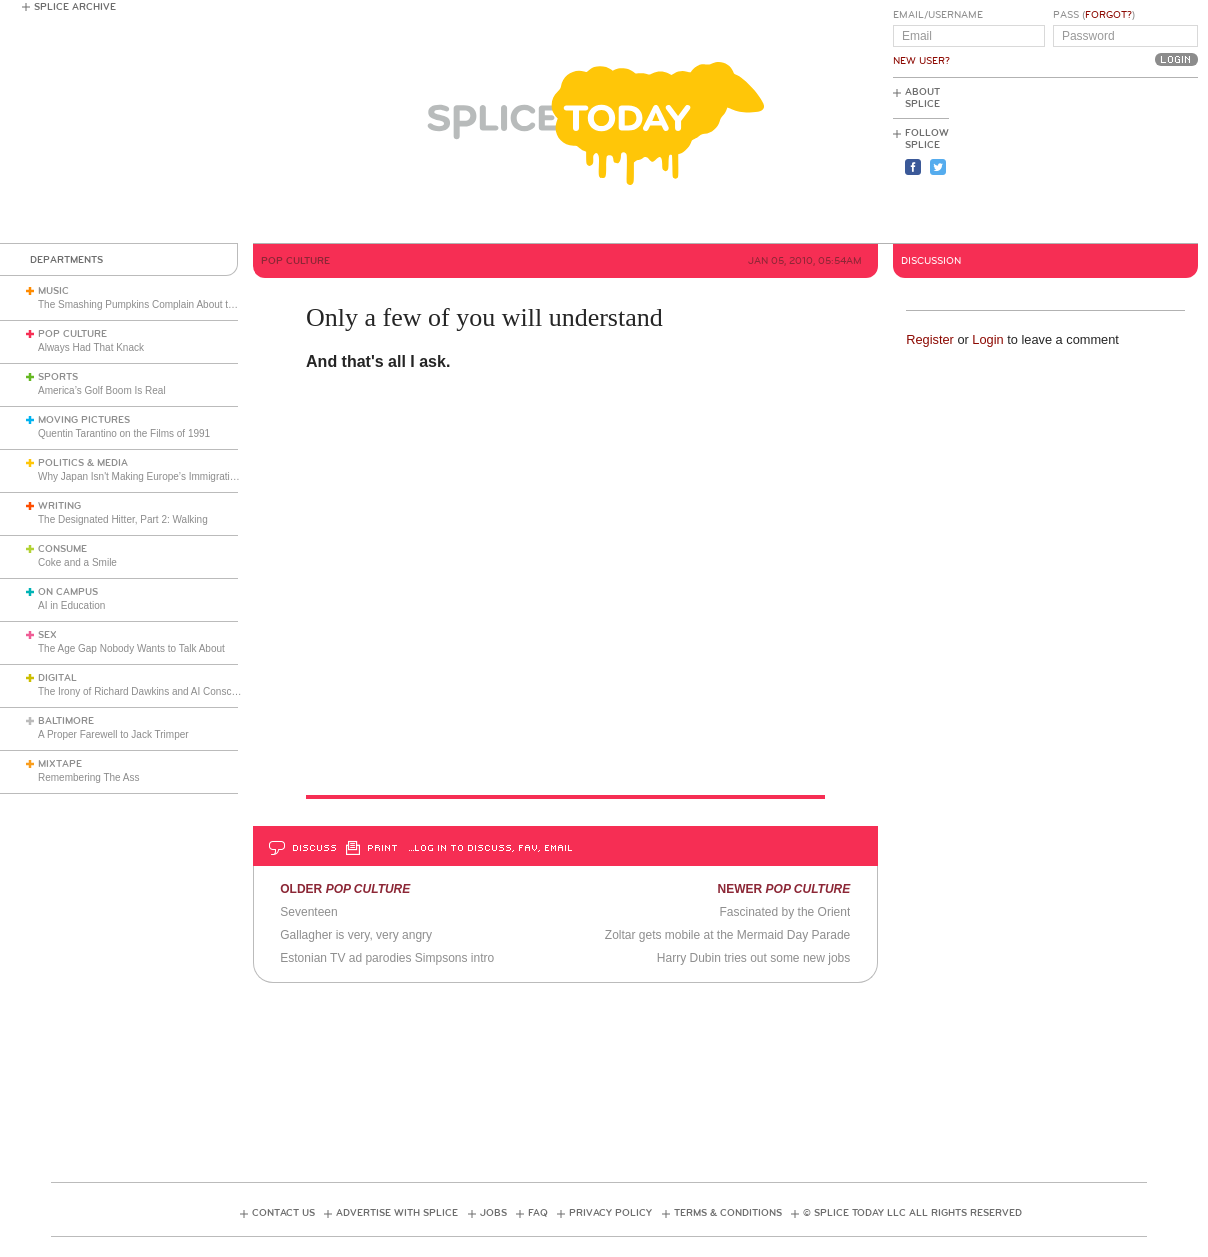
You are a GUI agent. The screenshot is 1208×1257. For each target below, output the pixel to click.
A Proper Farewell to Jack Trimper (113, 734)
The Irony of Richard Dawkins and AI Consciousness (154, 691)
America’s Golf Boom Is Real (102, 390)
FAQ (538, 1213)
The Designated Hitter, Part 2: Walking (123, 519)
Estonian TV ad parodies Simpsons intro (387, 958)
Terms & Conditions (728, 1213)
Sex (47, 635)
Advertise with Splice (397, 1213)
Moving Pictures (84, 420)
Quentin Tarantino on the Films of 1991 (124, 433)
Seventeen (308, 912)
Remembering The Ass (89, 777)
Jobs (493, 1213)
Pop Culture (72, 334)
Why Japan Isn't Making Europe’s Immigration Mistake (158, 476)
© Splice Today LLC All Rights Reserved (912, 1213)
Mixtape (60, 764)
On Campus (68, 592)
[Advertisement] (1108, 161)
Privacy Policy (610, 1213)
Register (930, 339)
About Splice (922, 98)
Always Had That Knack (91, 347)
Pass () (1094, 15)
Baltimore (66, 721)
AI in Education (71, 605)
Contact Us (283, 1213)
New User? (921, 61)
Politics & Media (83, 463)
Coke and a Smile (77, 562)
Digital (57, 678)
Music (53, 291)
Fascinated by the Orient (785, 912)
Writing (59, 506)
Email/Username (938, 15)
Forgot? (1108, 15)
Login (987, 339)
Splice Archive (75, 7)
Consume (62, 549)
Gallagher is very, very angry (356, 935)
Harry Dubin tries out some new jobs (753, 958)
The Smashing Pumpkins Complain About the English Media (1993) (187, 304)
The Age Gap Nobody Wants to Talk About (131, 648)
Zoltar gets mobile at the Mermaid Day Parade (727, 935)
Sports (58, 377)
